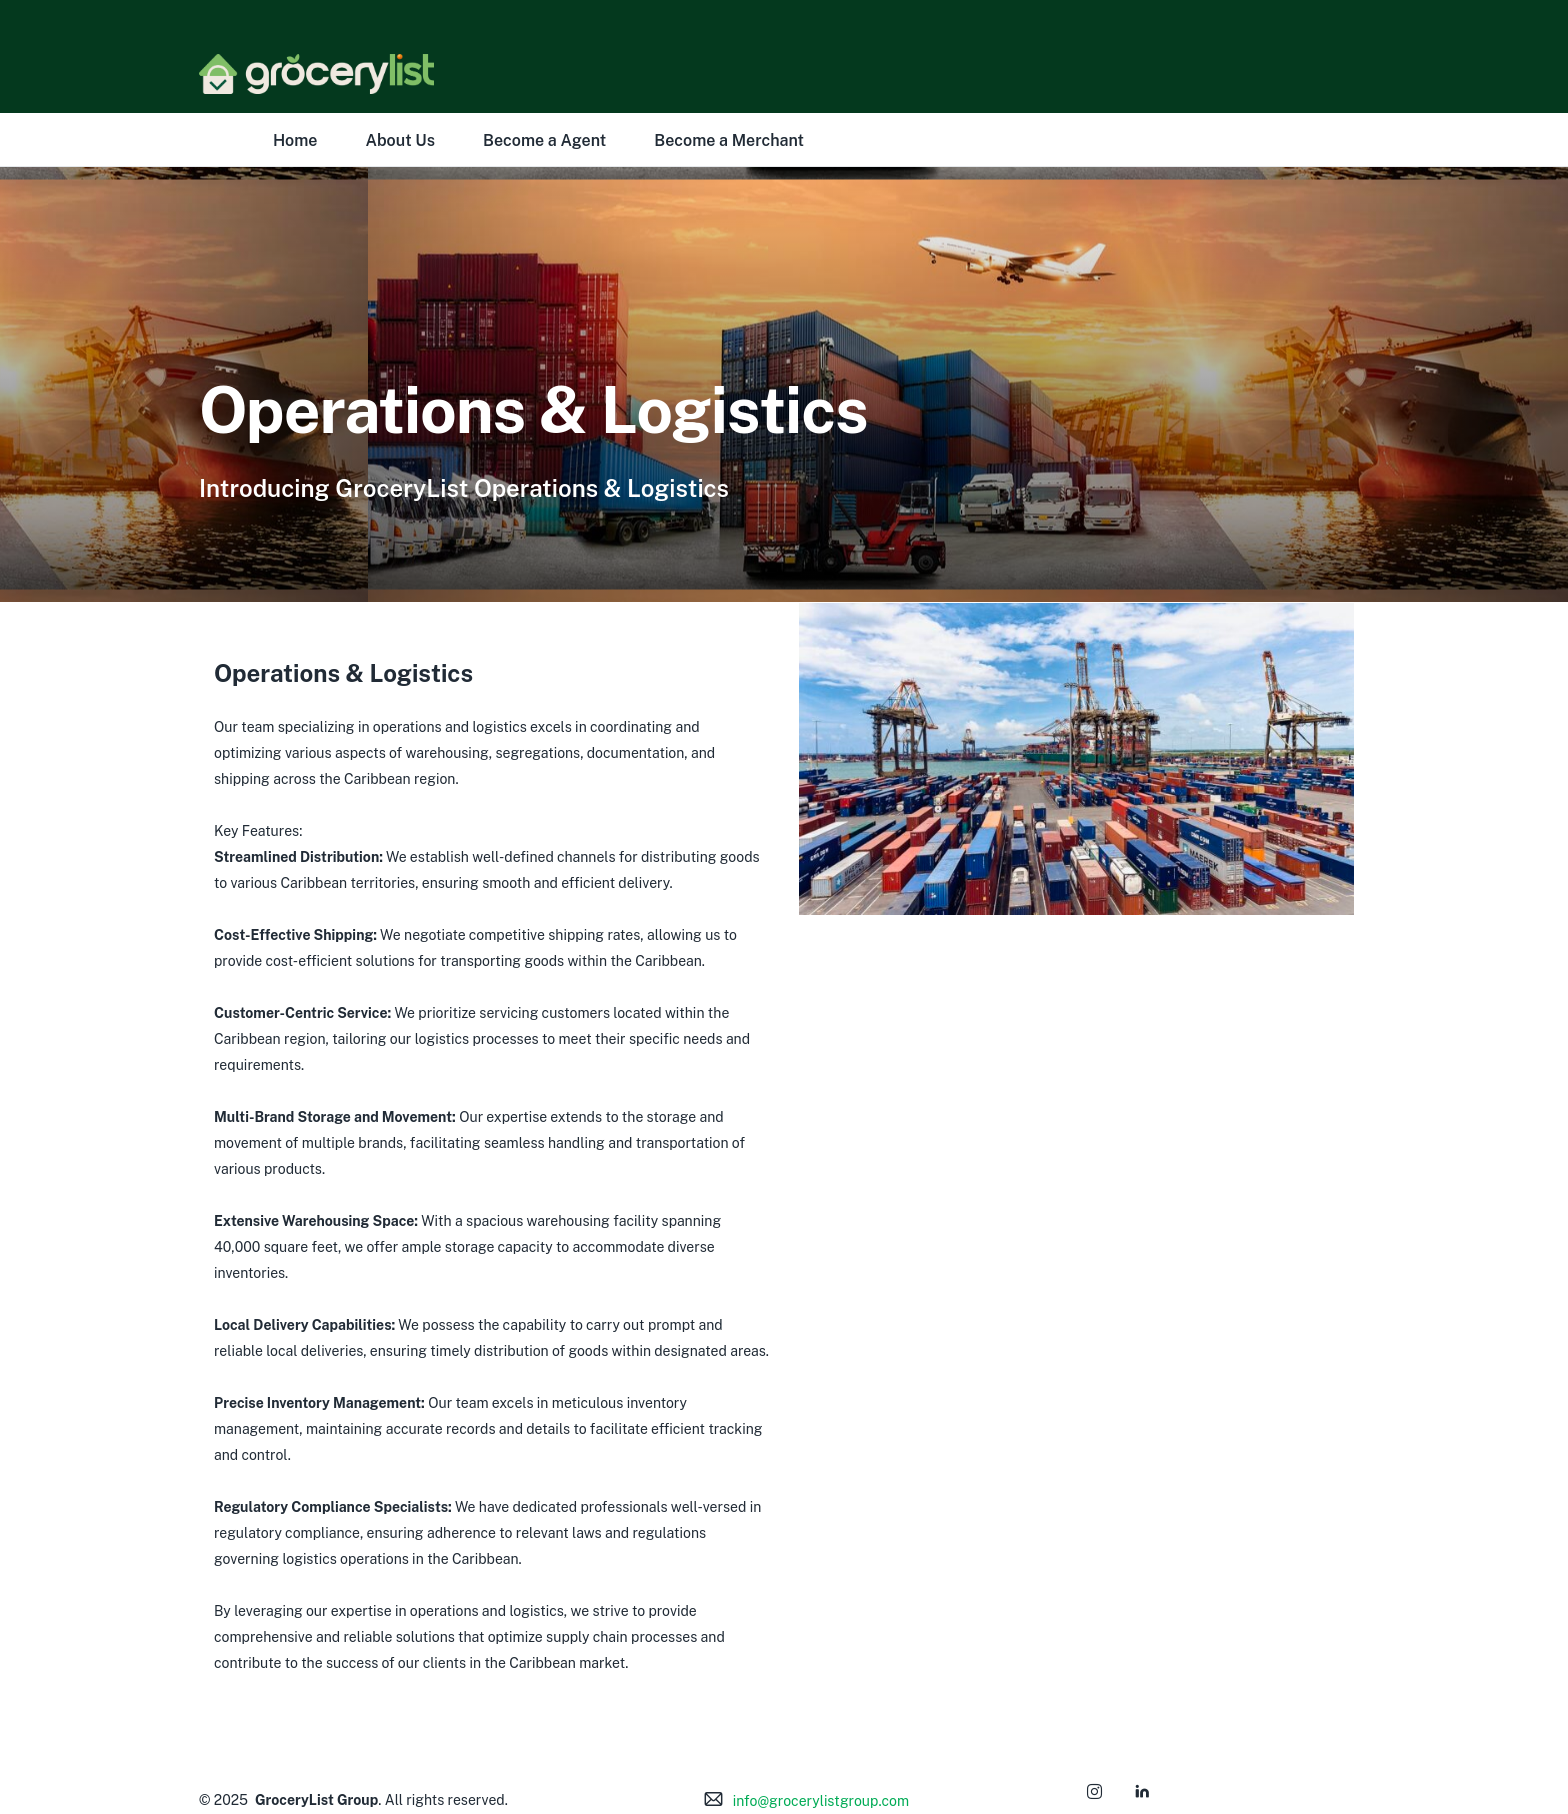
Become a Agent (544, 140)
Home (295, 140)
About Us (400, 140)
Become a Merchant (729, 140)
